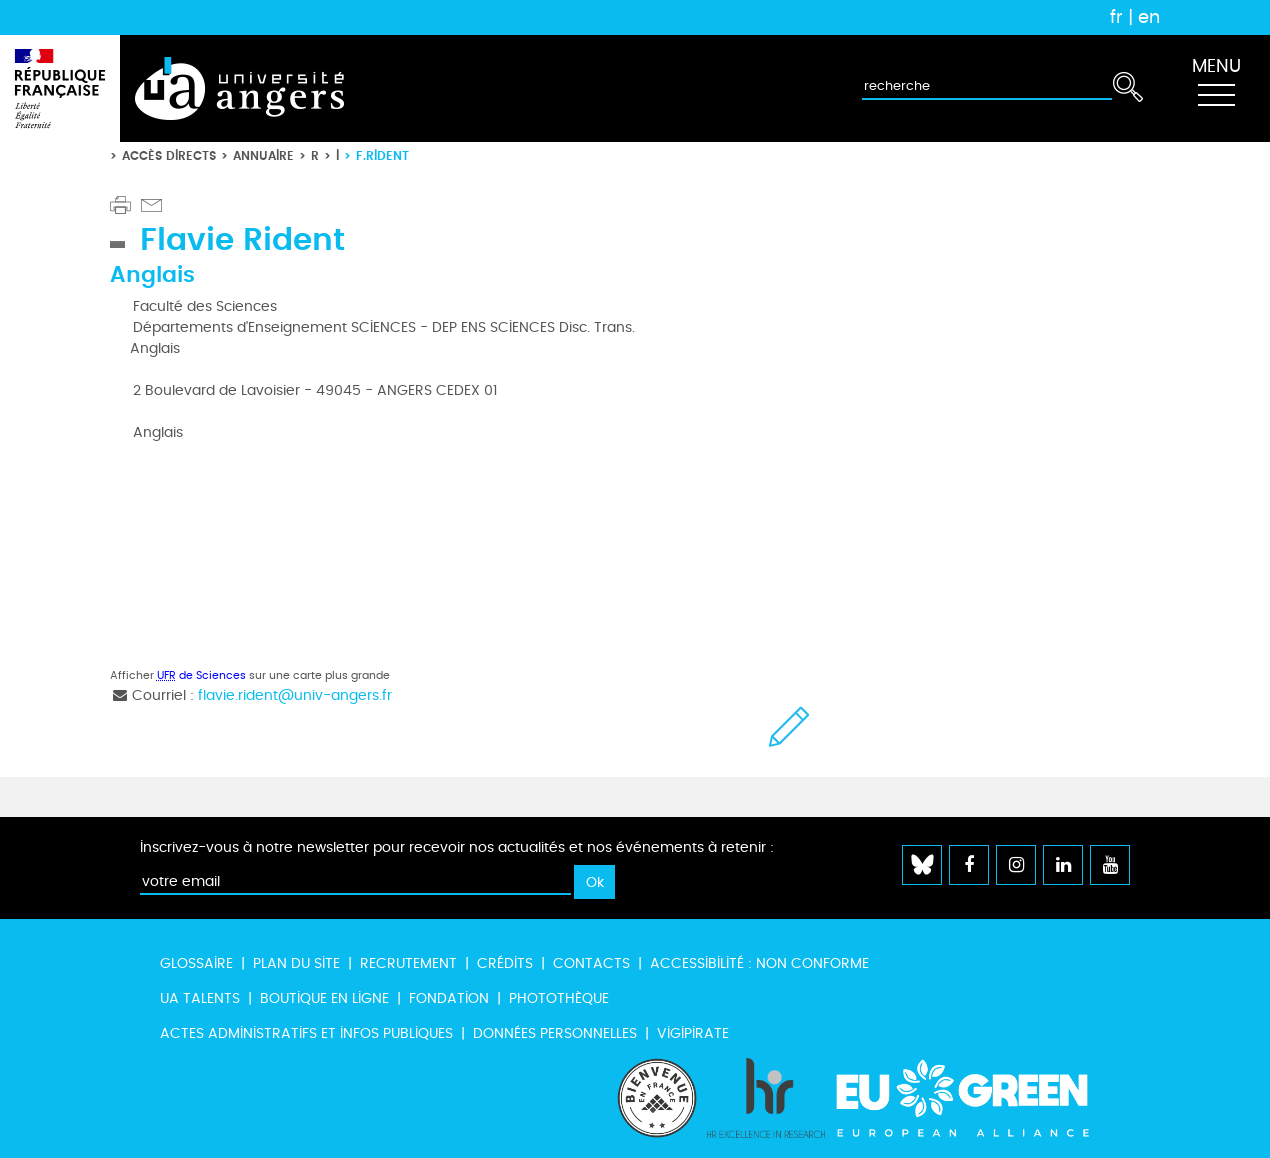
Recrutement (408, 963)
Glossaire (196, 963)
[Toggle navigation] (1216, 89)
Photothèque (559, 998)
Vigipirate (693, 1033)
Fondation (449, 998)
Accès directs (169, 155)
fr (1116, 17)
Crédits (505, 963)
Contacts (591, 963)
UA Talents (200, 998)
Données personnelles (555, 1033)
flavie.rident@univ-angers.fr (295, 695)
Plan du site (296, 963)
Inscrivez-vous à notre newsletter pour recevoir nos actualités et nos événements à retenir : (457, 847)
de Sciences (201, 675)
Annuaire (263, 155)
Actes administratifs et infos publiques (306, 1033)
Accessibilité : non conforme (759, 963)
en (1149, 17)
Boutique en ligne (324, 998)
